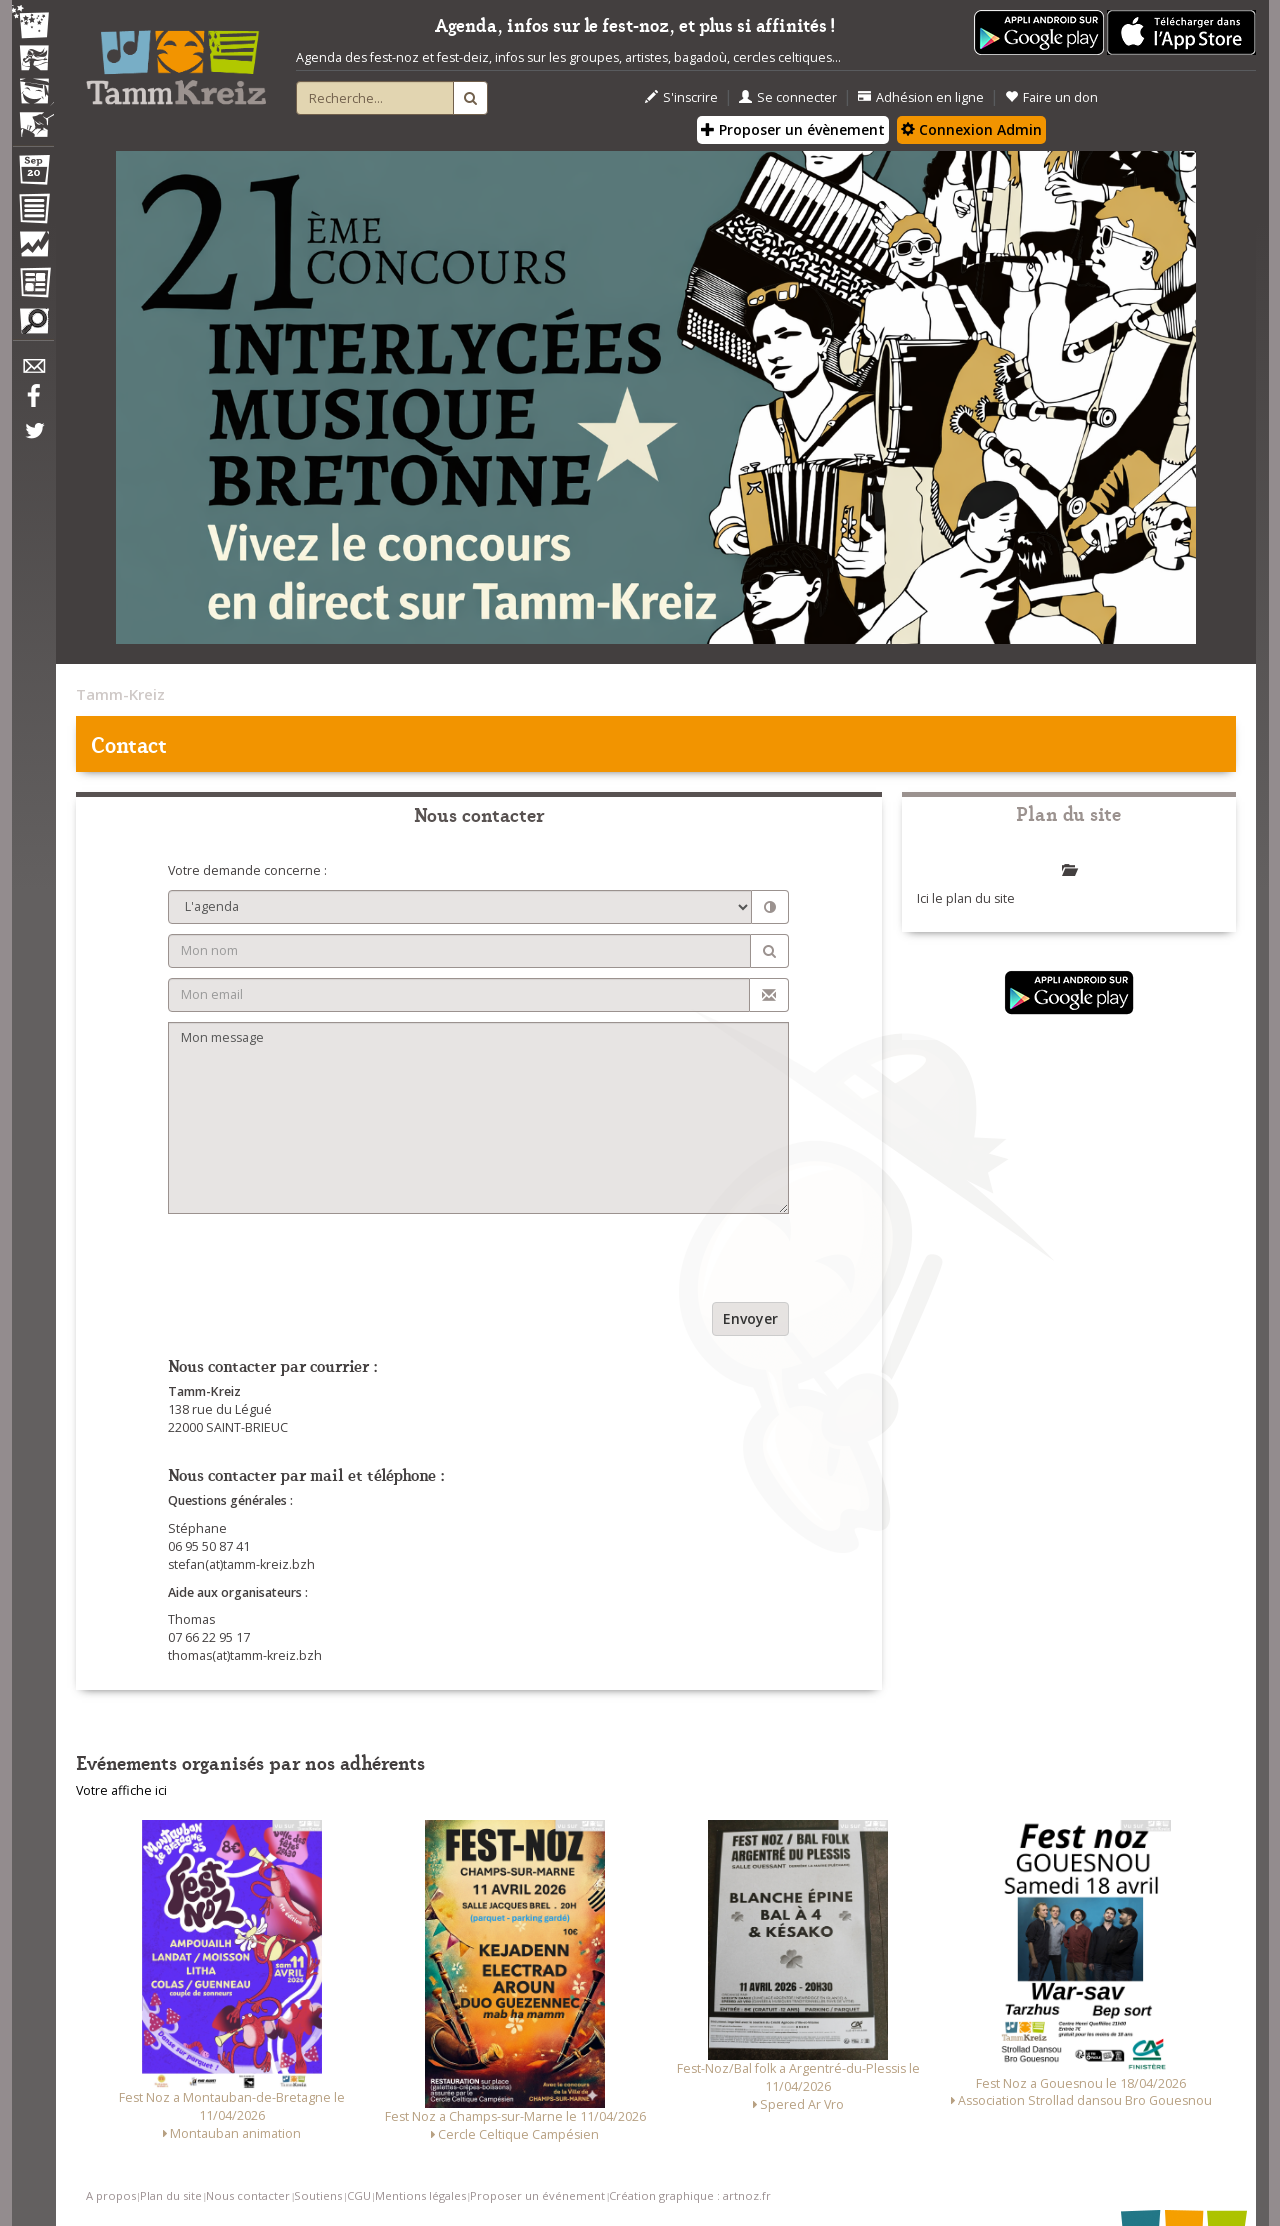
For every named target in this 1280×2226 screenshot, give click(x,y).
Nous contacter (248, 2195)
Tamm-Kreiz (120, 694)
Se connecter (788, 97)
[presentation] (320, 1263)
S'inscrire (681, 97)
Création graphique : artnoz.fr (690, 2195)
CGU (359, 2195)
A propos (111, 2195)
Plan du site (171, 2195)
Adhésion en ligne (921, 97)
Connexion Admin (971, 129)
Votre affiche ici (121, 1790)
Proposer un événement (537, 2195)
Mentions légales (420, 2195)
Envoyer (750, 1318)
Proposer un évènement (793, 129)
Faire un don (1051, 97)
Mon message (478, 1118)
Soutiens (318, 2195)
